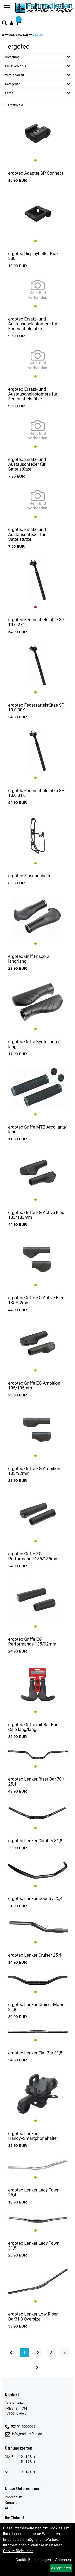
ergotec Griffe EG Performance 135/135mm (33, 1556)
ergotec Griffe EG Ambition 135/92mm (34, 1471)
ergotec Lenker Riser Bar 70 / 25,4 (36, 1781)
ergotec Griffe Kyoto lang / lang (34, 1044)
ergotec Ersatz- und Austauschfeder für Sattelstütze (27, 464)
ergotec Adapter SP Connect (35, 173)
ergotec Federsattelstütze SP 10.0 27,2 (36, 622)
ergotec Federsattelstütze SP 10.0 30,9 (36, 707)
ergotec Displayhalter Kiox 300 (33, 256)
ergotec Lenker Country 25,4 (35, 1898)
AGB (8, 2508)
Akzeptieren (61, 2568)
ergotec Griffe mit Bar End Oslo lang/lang (33, 1727)
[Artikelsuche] (4, 23)
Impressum (13, 2497)
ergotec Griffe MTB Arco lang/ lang (37, 1129)
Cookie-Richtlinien (18, 2551)
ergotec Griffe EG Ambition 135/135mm (34, 1385)
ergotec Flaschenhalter (30, 875)
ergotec (37, 34)
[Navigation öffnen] (7, 8)
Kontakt (11, 2503)
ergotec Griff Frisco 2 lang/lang (28, 959)
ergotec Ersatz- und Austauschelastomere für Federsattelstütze (32, 323)
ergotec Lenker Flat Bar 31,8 (35, 2052)
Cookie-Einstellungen (33, 2559)
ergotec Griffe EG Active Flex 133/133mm (36, 1215)
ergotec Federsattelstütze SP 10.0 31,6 (36, 793)
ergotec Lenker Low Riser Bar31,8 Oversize (33, 2316)
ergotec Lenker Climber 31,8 (35, 1840)
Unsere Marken (18, 34)
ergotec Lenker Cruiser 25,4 (34, 1955)
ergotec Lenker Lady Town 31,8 (33, 2245)
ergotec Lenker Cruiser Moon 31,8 (36, 2007)
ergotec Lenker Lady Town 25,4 (33, 2192)
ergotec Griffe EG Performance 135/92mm (32, 1642)
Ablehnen (63, 2559)
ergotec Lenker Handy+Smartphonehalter (33, 2136)
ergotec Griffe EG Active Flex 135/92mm (36, 1300)
